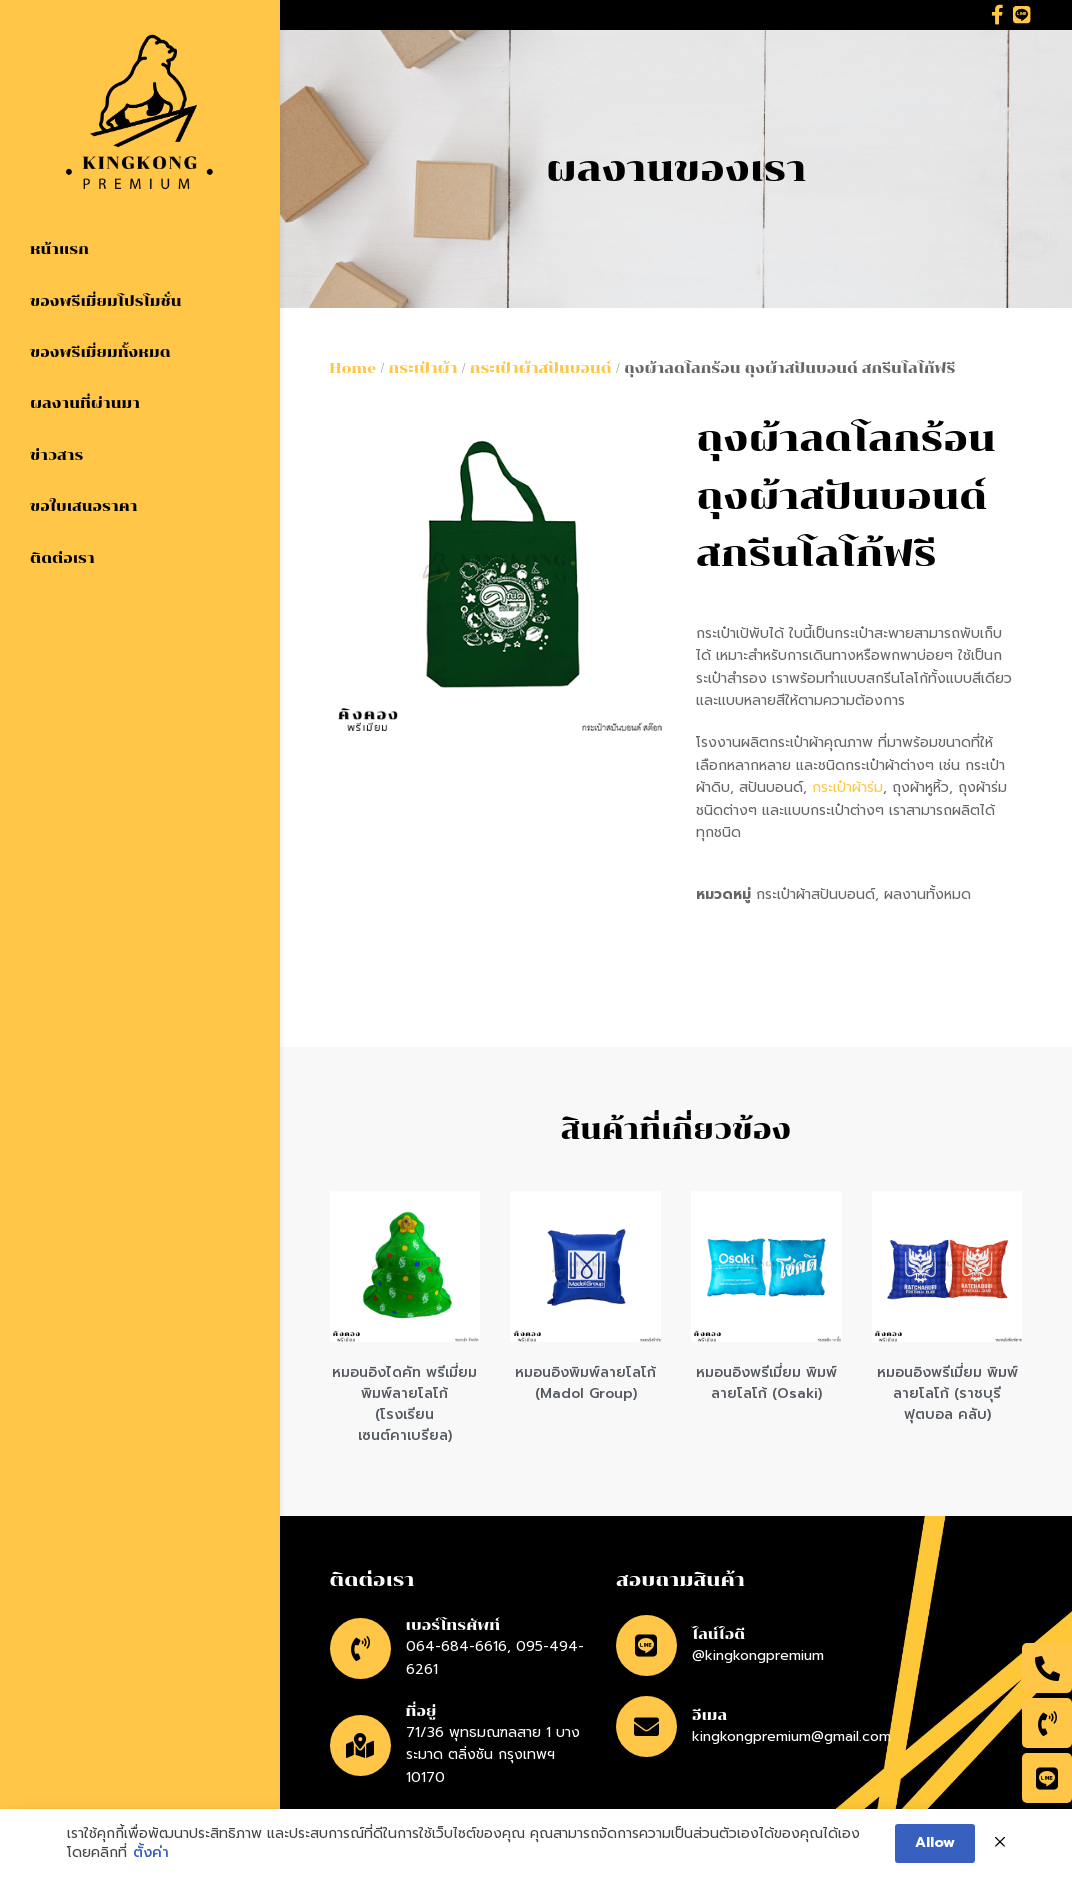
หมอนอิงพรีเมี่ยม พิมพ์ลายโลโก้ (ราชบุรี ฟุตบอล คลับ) (947, 1393)
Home (353, 368)
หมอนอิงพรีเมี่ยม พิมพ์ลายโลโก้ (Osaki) (766, 1383)
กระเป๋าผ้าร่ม (847, 787)
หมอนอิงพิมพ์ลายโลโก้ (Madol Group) (585, 1383)
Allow (935, 1842)
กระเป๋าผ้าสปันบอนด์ (541, 368)
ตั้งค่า (151, 1853)
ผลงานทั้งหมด (927, 894)
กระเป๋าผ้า (423, 368)
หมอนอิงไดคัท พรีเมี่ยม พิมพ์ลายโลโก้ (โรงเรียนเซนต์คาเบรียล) (404, 1404)
